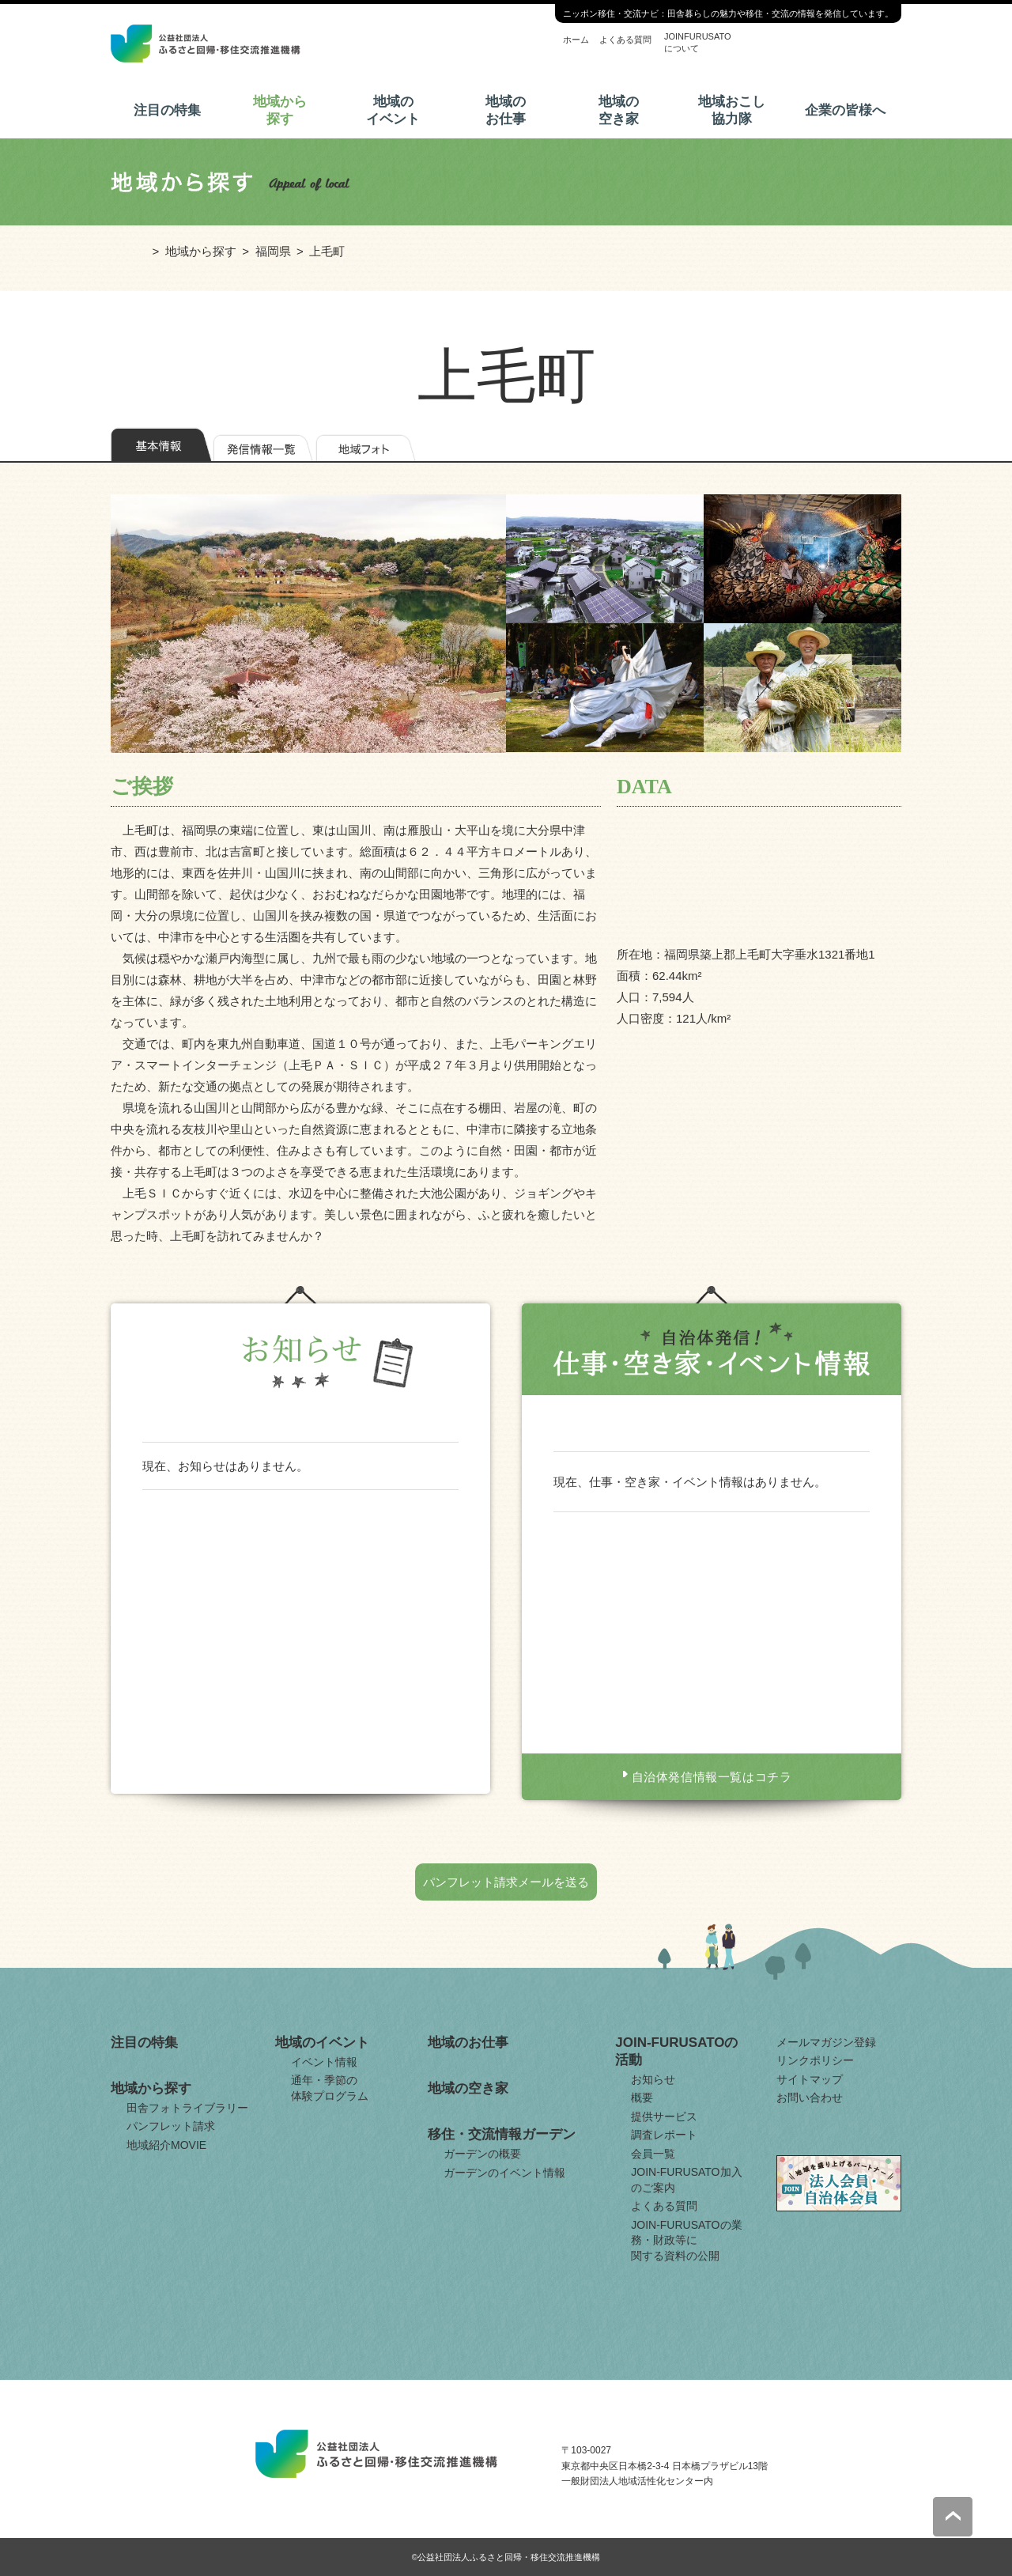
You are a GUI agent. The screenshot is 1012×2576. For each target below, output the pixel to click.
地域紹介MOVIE (166, 2145)
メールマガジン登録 (826, 2042)
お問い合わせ (809, 2097)
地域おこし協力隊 (731, 110)
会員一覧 (653, 2153)
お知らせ (653, 2079)
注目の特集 (167, 110)
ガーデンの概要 (482, 2153)
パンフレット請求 (170, 2126)
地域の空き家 (619, 110)
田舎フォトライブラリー (187, 2107)
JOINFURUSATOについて (697, 42)
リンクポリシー (815, 2060)
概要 (642, 2097)
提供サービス (664, 2116)
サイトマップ (809, 2079)
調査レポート (664, 2134)
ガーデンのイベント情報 (504, 2172)
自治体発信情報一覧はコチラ (712, 1777)
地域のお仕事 (505, 110)
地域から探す (280, 110)
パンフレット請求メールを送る (506, 1882)
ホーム (576, 39)
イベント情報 (324, 2062)
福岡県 (273, 251)
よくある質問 (625, 39)
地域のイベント (393, 110)
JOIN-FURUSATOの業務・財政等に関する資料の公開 (686, 2240)
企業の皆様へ (845, 110)
